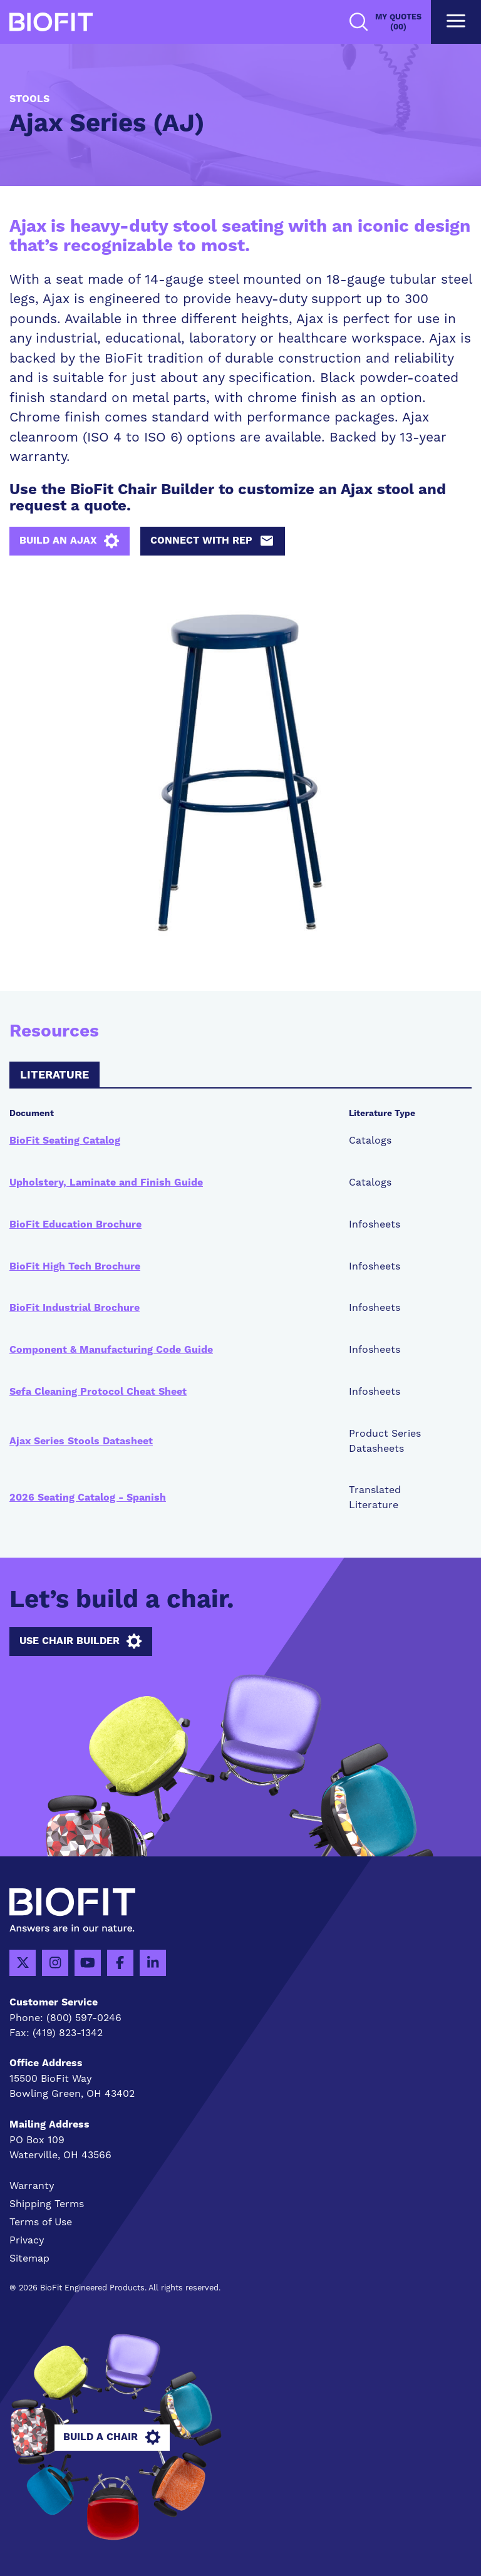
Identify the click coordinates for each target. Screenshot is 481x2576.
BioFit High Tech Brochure (74, 1266)
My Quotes (398, 22)
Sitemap (29, 2258)
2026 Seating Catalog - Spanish (87, 1497)
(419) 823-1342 (68, 2033)
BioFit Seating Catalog (64, 1140)
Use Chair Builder (80, 1641)
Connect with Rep (212, 541)
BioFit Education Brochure (75, 1224)
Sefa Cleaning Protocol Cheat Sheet (98, 1391)
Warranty (31, 2185)
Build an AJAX (69, 541)
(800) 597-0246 (84, 2018)
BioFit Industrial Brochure (74, 1307)
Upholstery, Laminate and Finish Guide (106, 1182)
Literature (54, 1075)
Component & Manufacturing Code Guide (111, 1349)
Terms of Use (40, 2222)
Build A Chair (111, 2437)
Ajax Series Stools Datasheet (81, 1441)
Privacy (26, 2240)
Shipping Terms (46, 2204)
